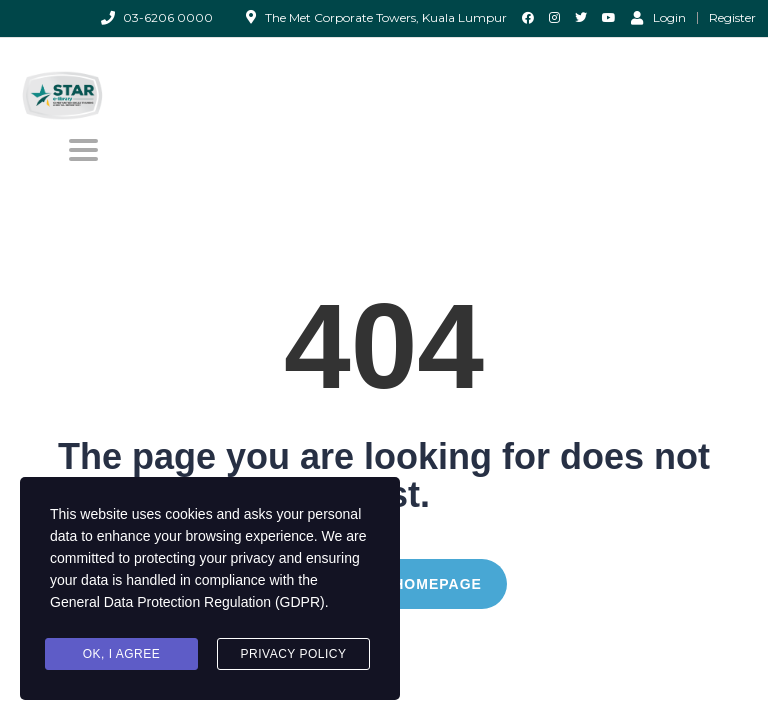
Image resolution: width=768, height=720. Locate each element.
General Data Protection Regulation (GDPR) (187, 602)
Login (658, 17)
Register (732, 18)
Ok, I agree (122, 654)
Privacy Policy (294, 654)
